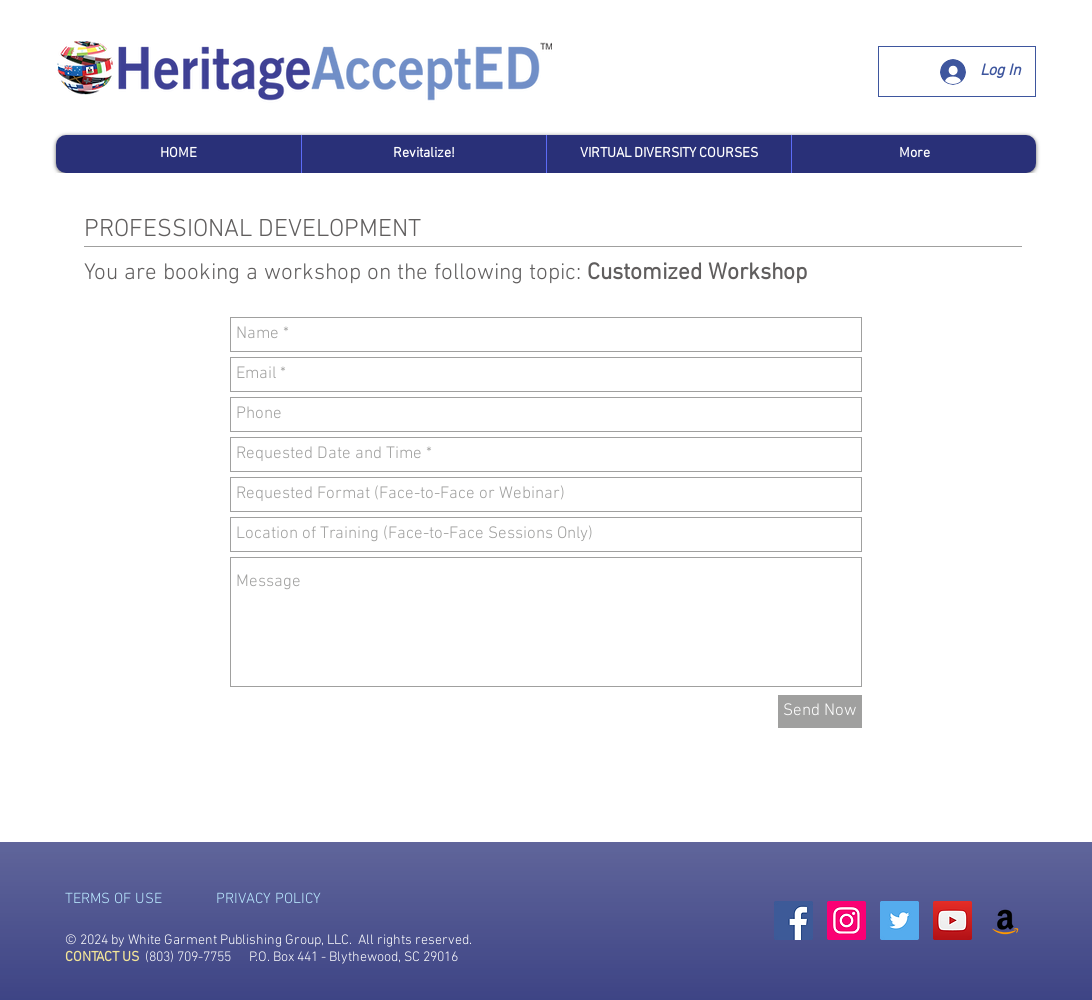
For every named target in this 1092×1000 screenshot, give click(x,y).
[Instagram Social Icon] (846, 920)
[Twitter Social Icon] (899, 920)
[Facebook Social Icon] (793, 920)
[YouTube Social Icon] (952, 920)
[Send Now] (820, 711)
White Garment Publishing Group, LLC (238, 940)
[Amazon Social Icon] (1005, 920)
